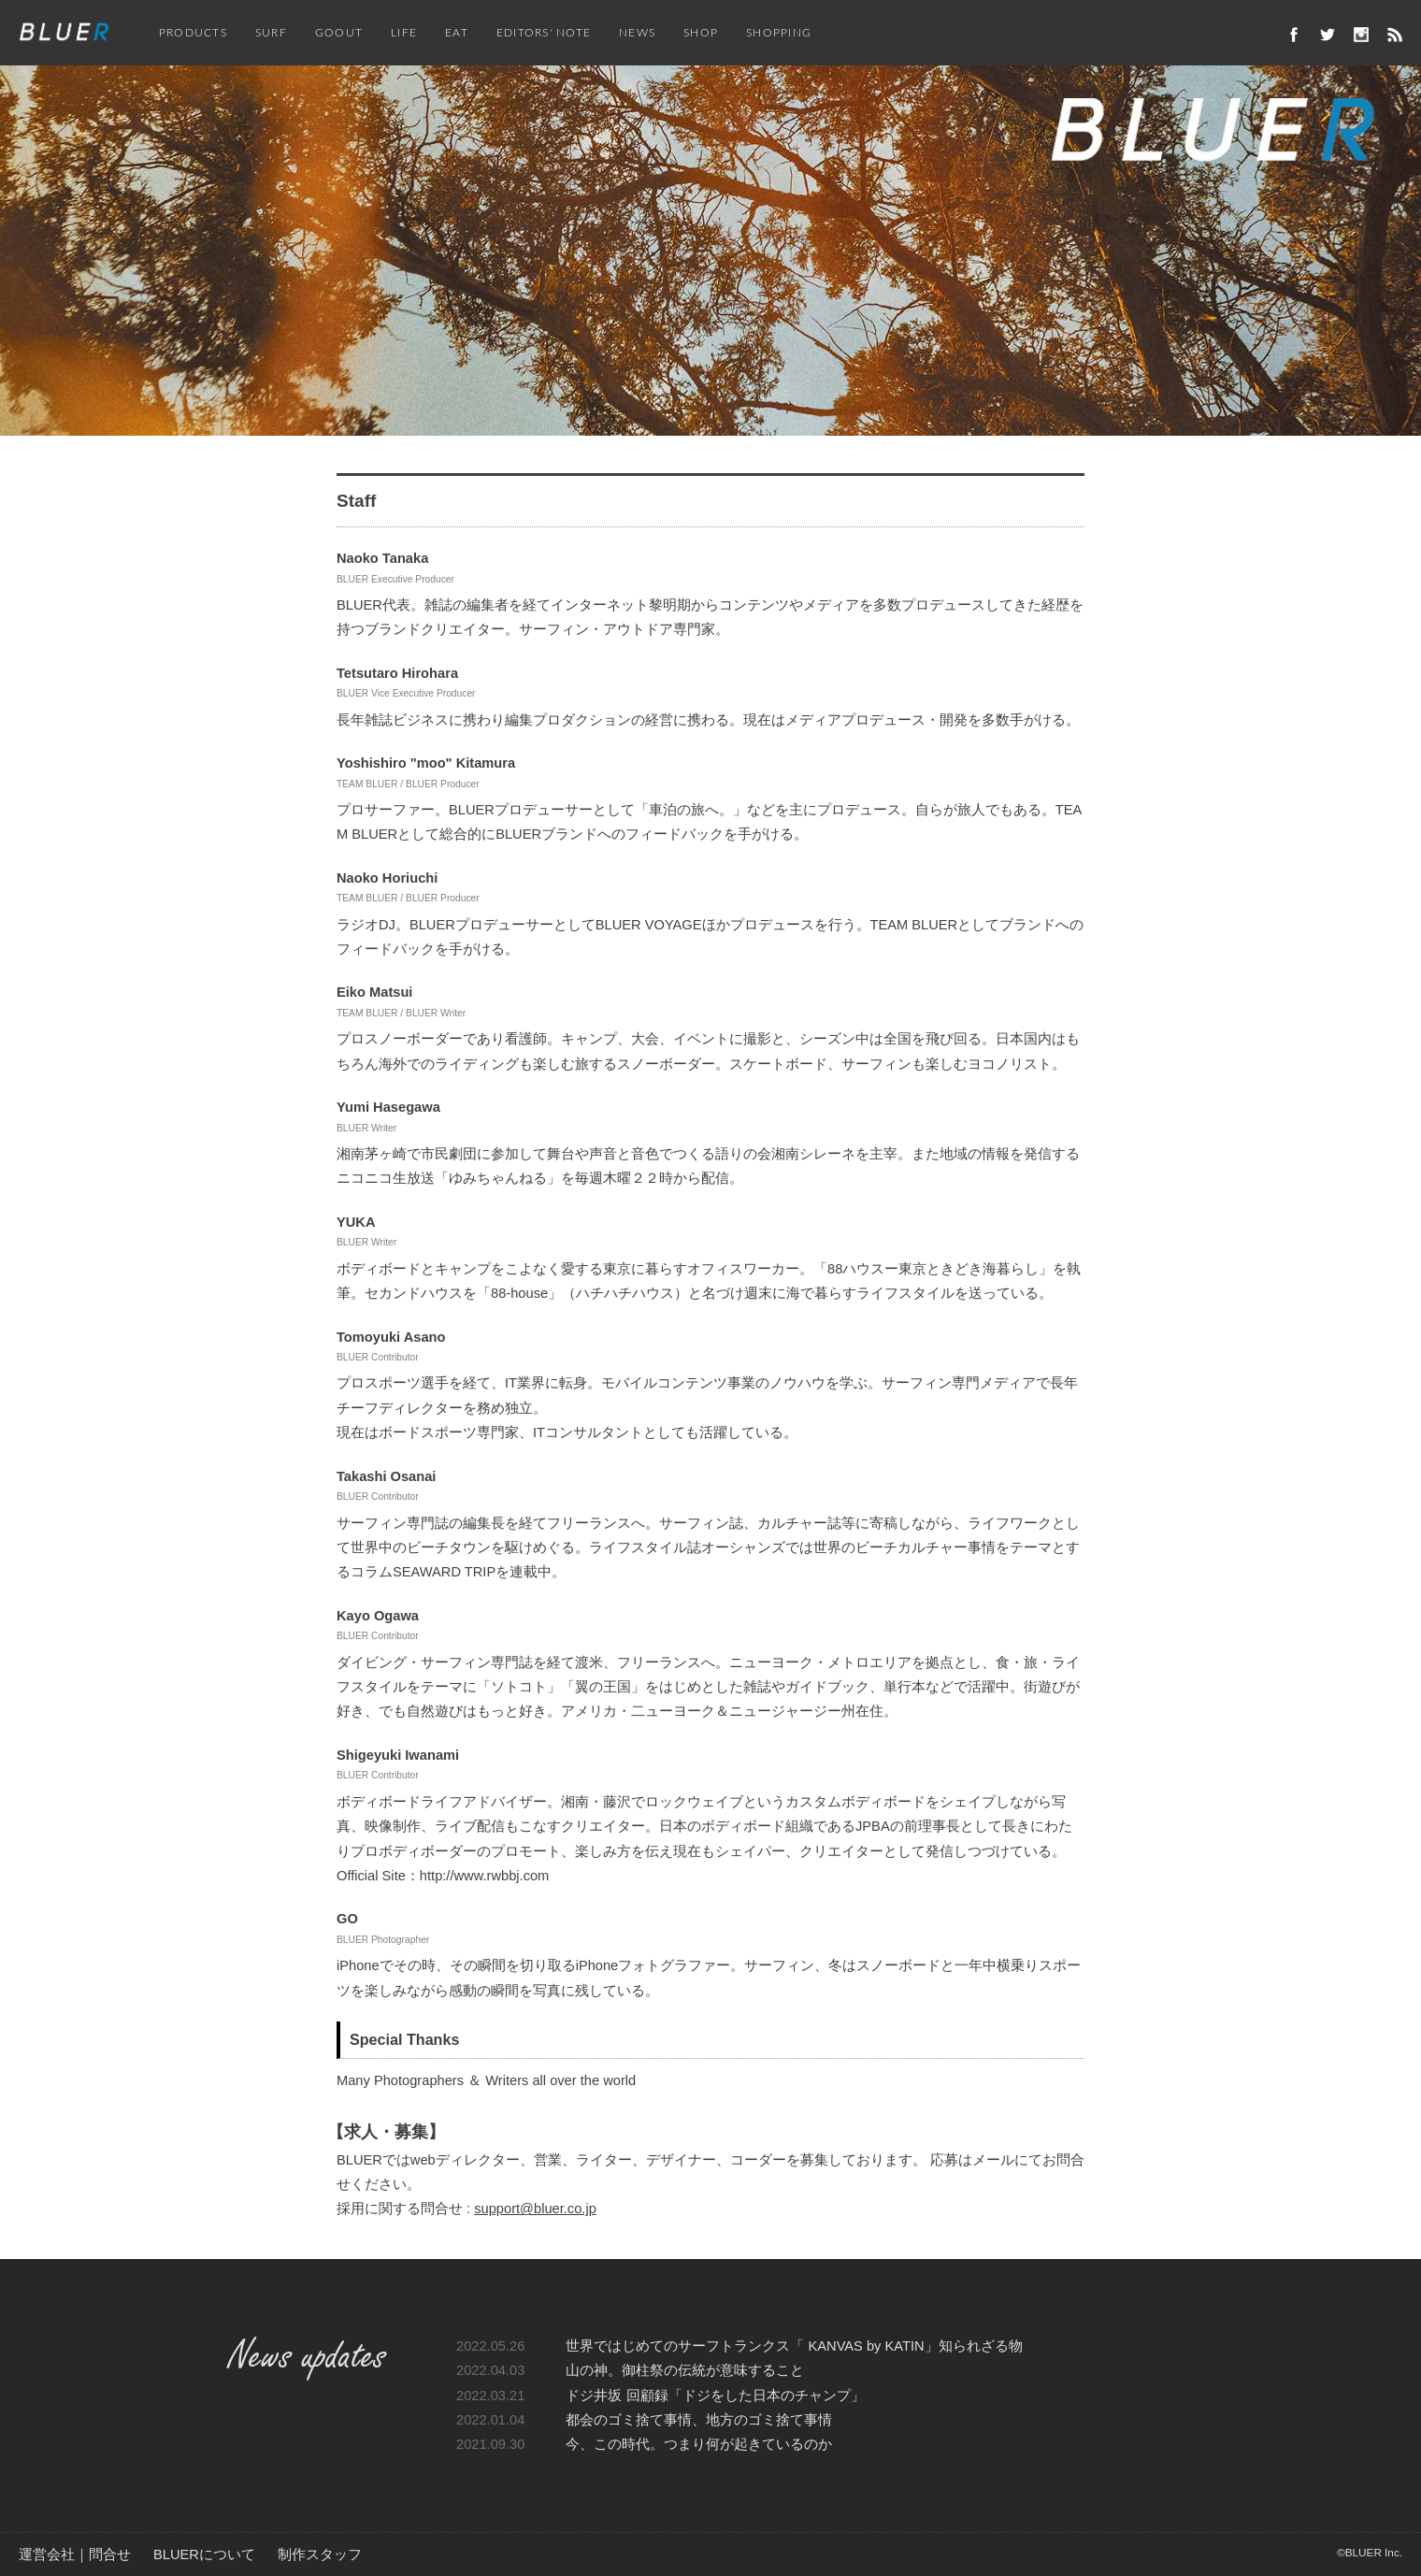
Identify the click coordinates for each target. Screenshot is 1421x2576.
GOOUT (339, 32)
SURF (271, 32)
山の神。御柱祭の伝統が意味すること (685, 2370)
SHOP (700, 32)
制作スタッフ (320, 2554)
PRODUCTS (193, 32)
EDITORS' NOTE (543, 32)
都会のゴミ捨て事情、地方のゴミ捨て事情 (699, 2419)
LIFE (404, 32)
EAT (456, 32)
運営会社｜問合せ (75, 2554)
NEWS (637, 32)
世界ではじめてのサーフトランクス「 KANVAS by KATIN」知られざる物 (794, 2346)
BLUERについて (204, 2554)
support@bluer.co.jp (535, 2208)
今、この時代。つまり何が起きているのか (699, 2444)
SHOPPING (778, 32)
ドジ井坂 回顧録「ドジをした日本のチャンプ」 (715, 2395)
